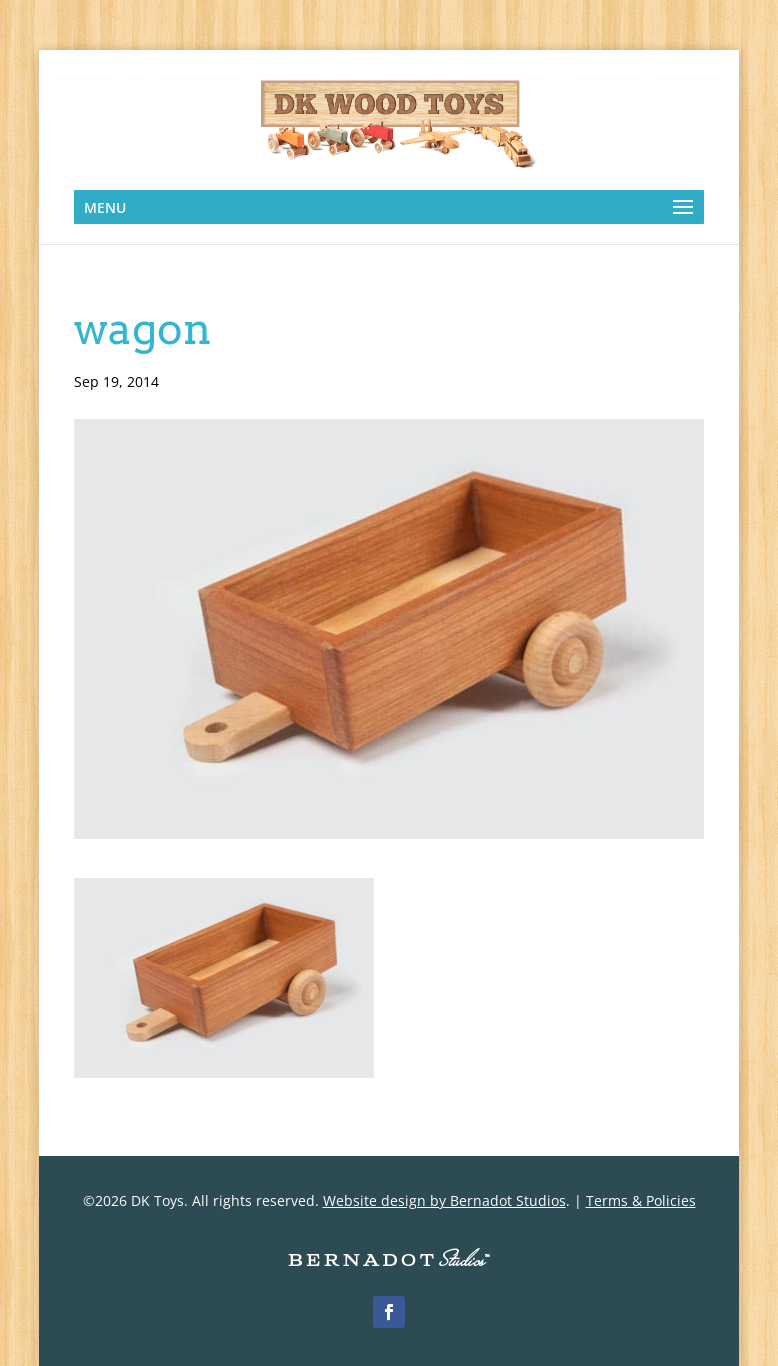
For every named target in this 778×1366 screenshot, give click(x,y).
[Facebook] (389, 1312)
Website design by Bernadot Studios (444, 1200)
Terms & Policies (641, 1200)
